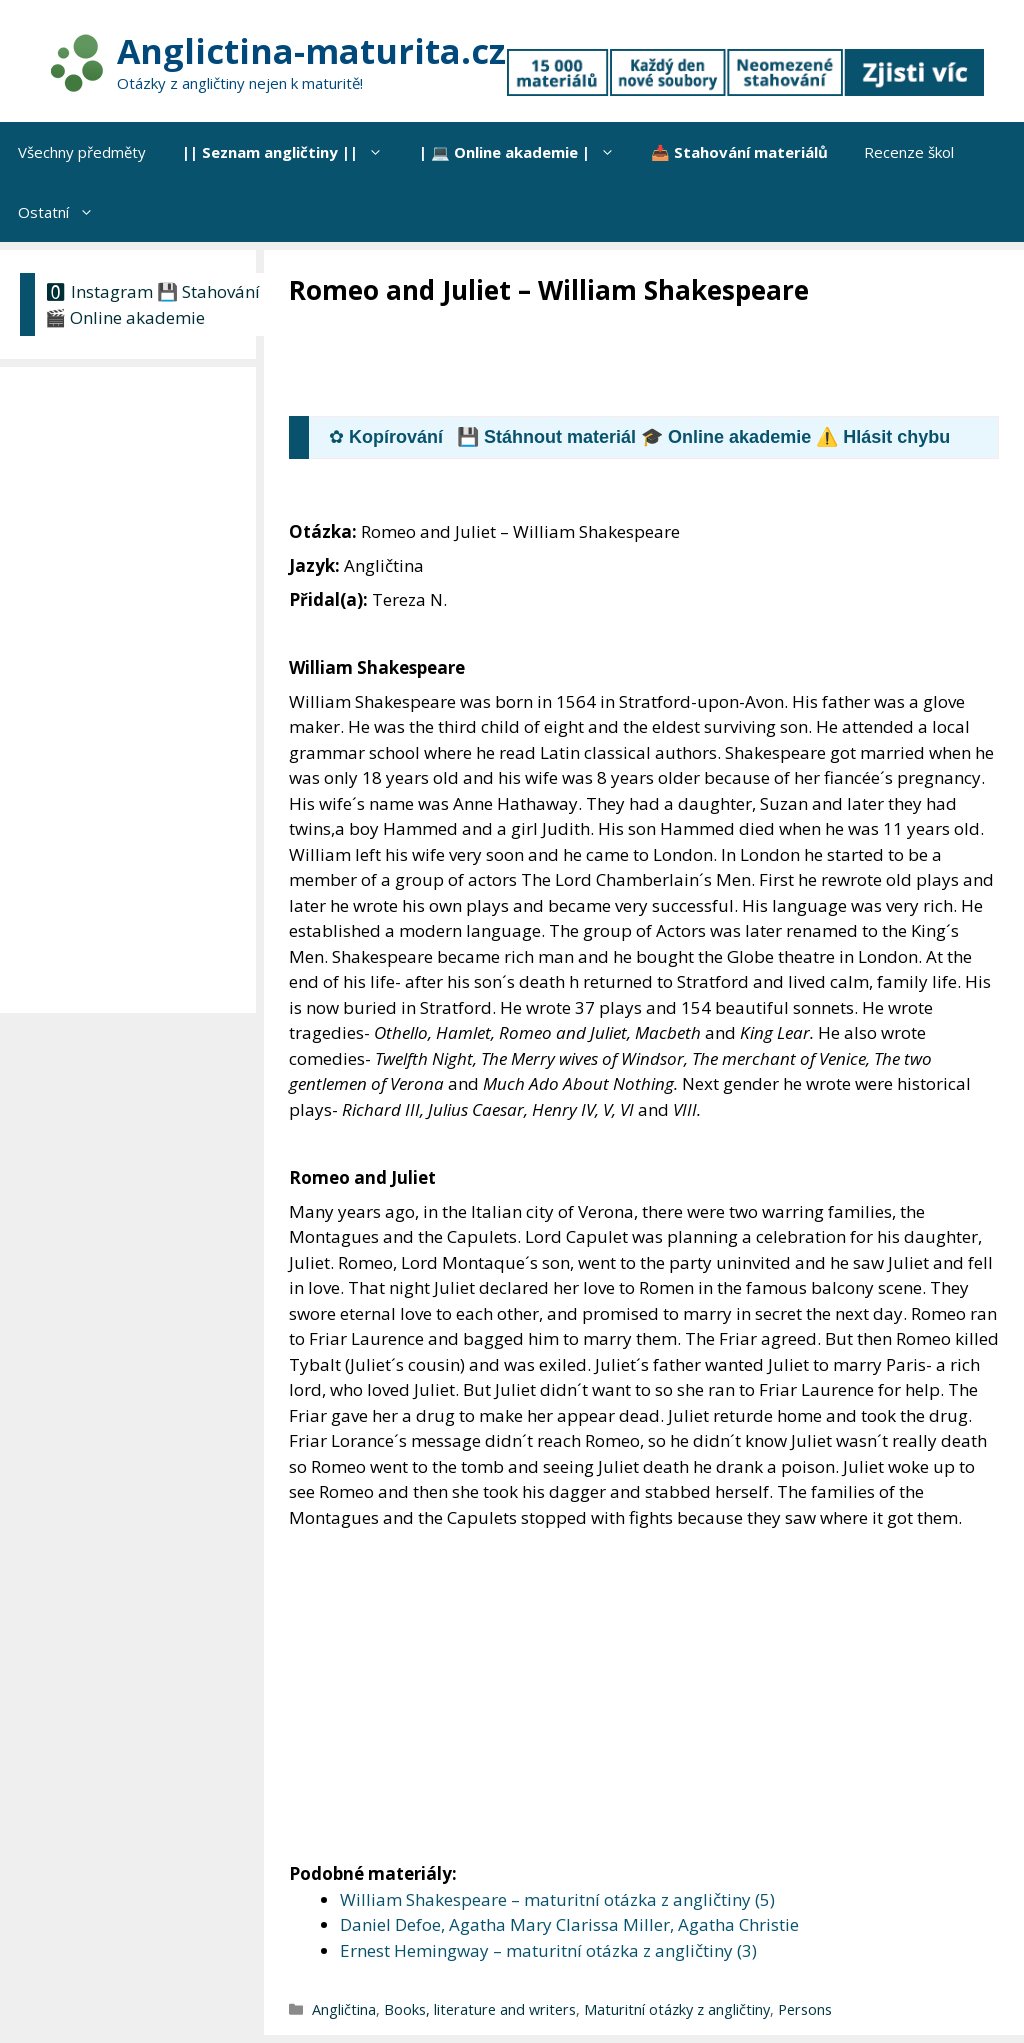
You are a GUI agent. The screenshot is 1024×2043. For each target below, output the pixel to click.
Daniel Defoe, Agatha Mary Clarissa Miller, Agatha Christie (569, 1924)
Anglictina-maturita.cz (311, 51)
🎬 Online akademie (125, 317)
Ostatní (65, 212)
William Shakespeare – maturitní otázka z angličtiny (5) (557, 1899)
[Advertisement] (653, 363)
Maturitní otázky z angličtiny (677, 2009)
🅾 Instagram (99, 291)
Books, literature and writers (480, 2009)
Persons (805, 2009)
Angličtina (344, 2009)
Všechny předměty (82, 152)
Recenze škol (909, 152)
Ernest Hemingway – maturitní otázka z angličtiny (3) (548, 1950)
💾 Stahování (208, 291)
